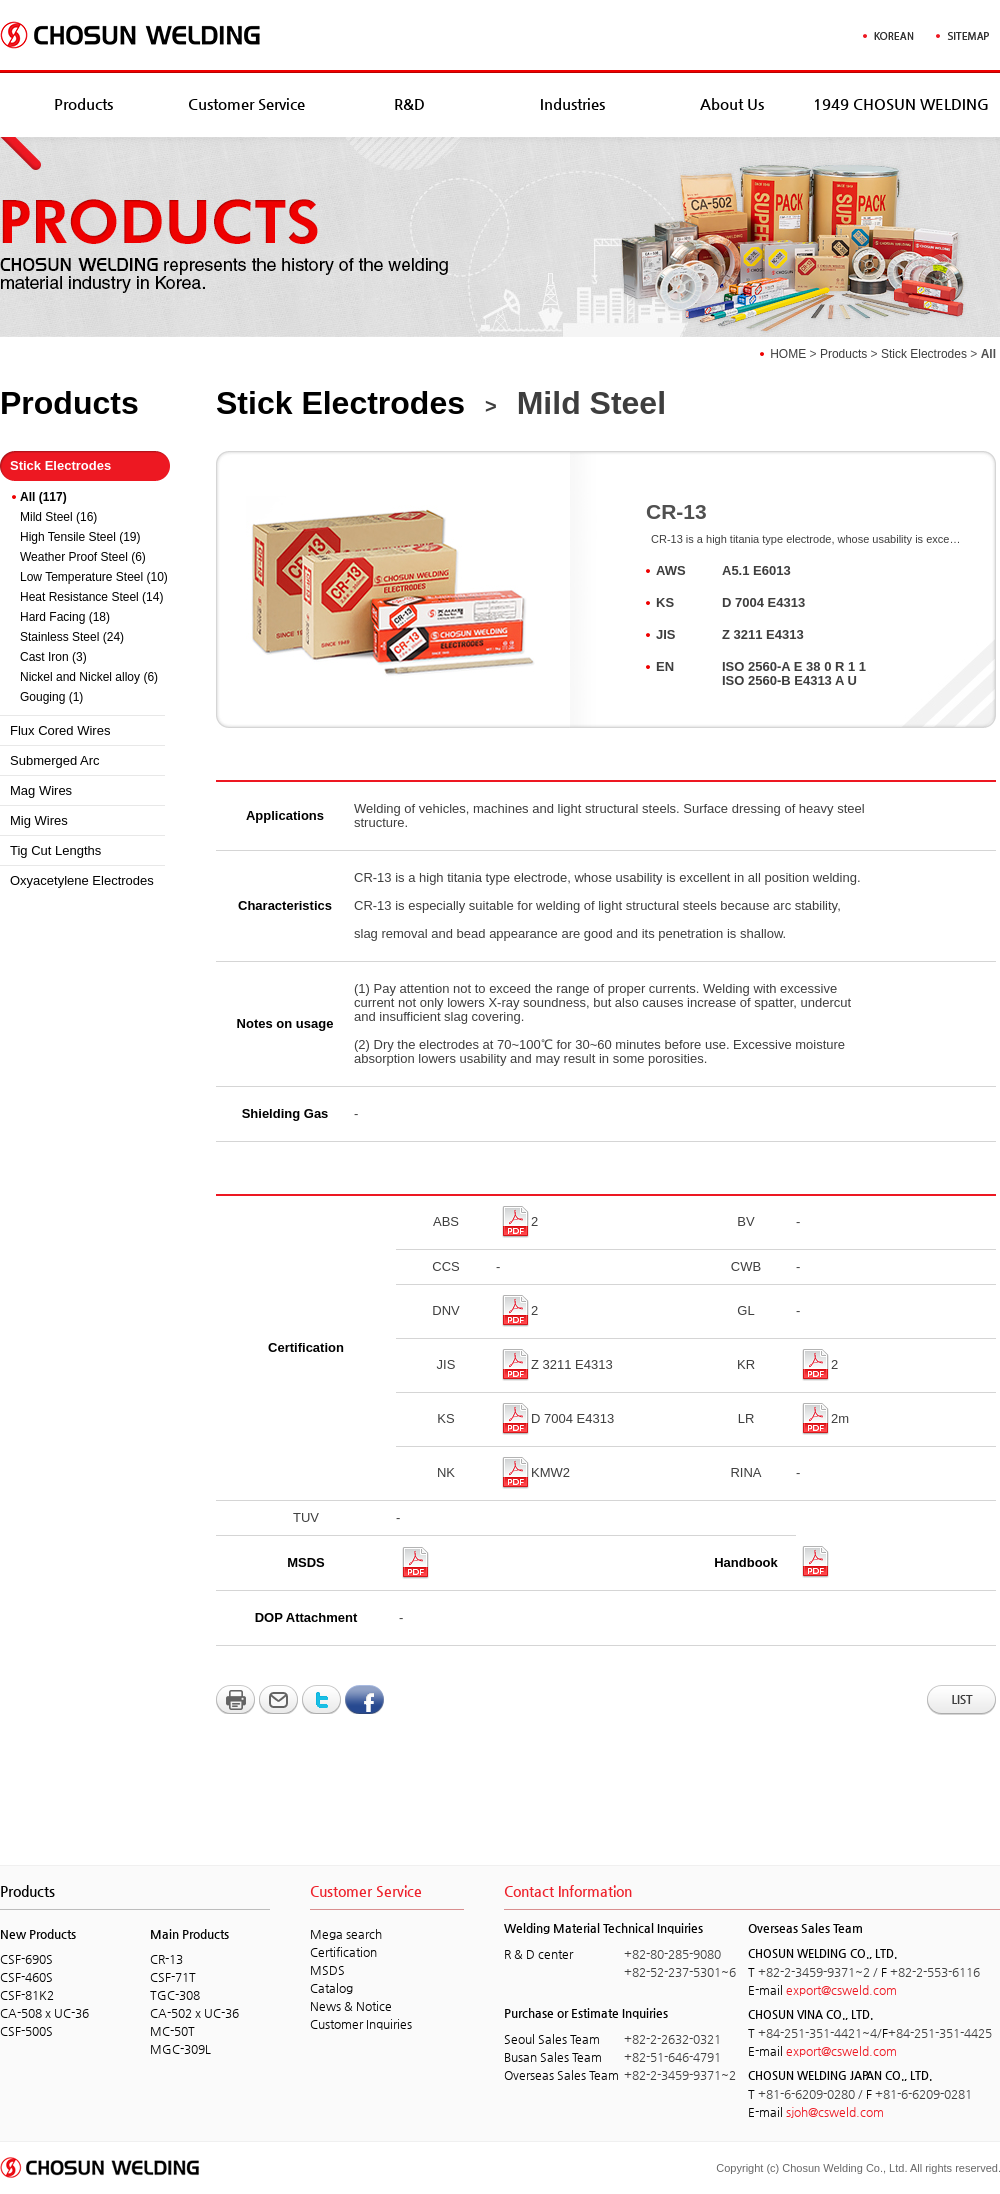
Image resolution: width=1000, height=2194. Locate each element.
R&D (409, 103)
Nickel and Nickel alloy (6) (89, 677)
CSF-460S (26, 1977)
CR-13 (166, 1959)
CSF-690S (26, 1959)
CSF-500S (26, 2031)
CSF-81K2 (27, 1995)
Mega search (346, 1934)
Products (83, 103)
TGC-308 (175, 1995)
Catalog (331, 1988)
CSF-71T (173, 1977)
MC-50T (172, 2031)
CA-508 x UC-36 (44, 2013)
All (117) (43, 497)
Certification (343, 1952)
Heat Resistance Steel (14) (91, 597)
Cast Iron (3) (53, 657)
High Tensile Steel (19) (80, 537)
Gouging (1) (51, 697)
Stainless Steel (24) (72, 637)
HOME (788, 354)
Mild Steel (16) (58, 517)
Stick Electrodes (924, 354)
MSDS (327, 1970)
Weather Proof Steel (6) (83, 557)
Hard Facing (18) (65, 617)
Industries (572, 103)
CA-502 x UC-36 (194, 2013)
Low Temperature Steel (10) (94, 577)
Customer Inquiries (361, 2024)
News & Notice (351, 2006)
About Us (732, 103)
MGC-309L (180, 2049)
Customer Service (246, 103)
